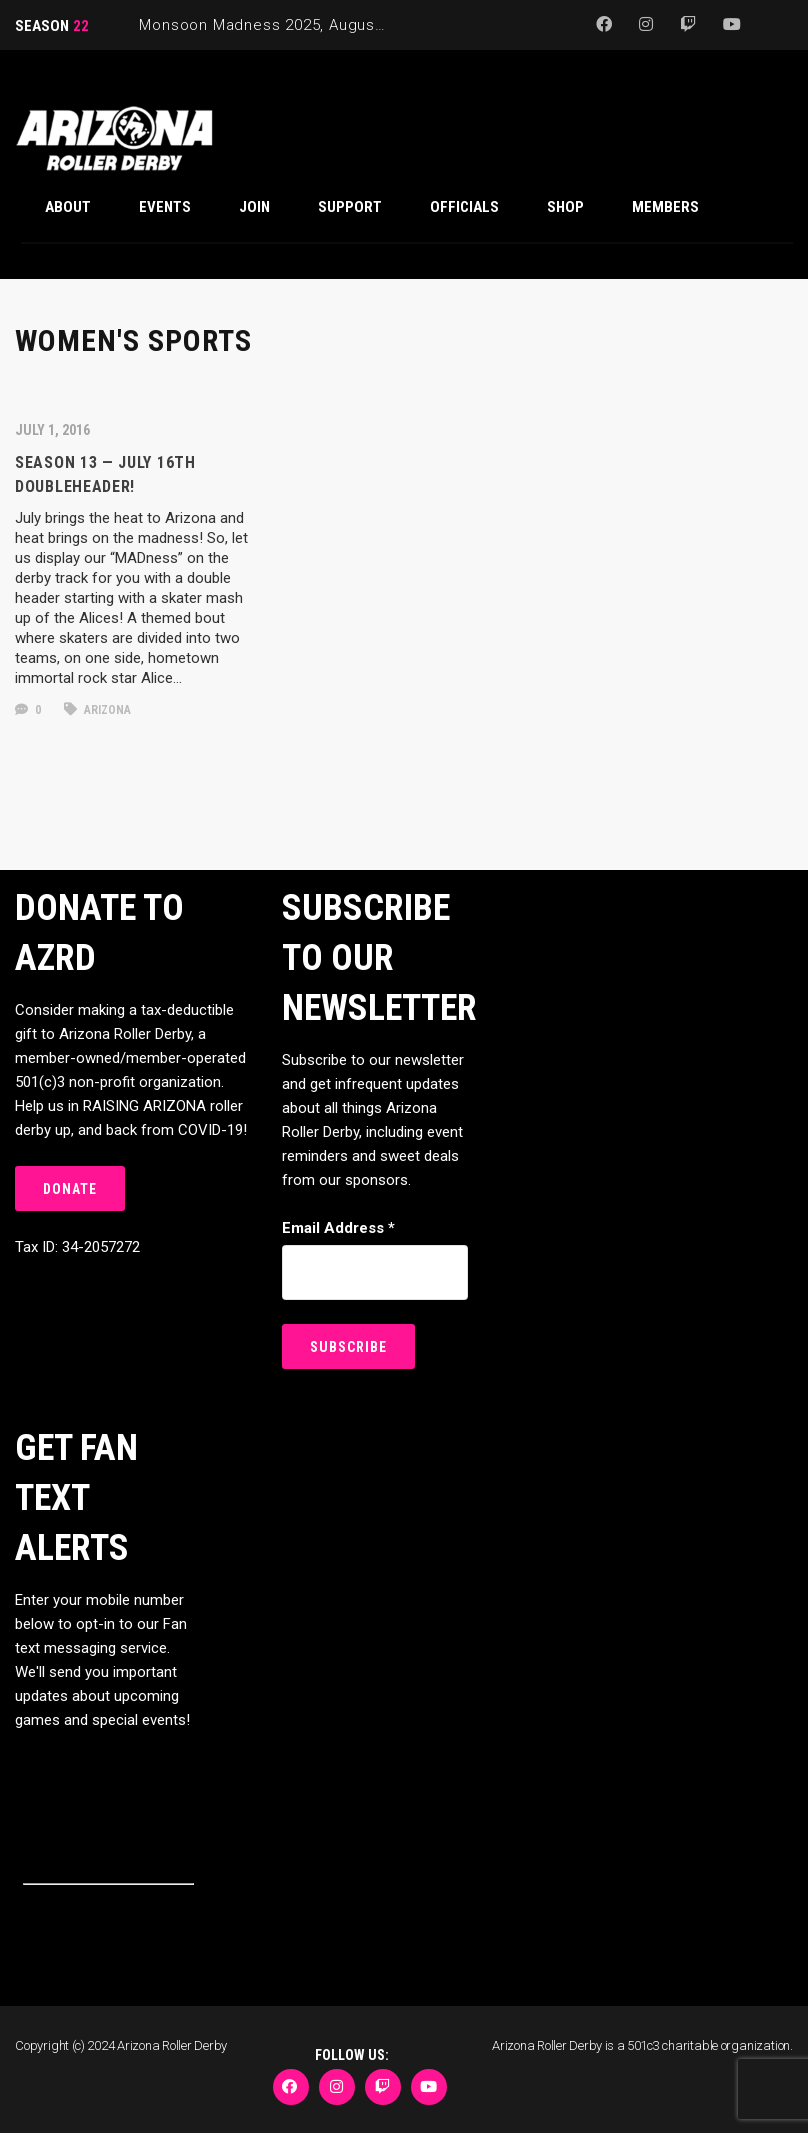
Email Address (338, 1228)
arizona (97, 710)
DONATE (70, 1189)
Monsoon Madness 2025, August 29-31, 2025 (304, 25)
